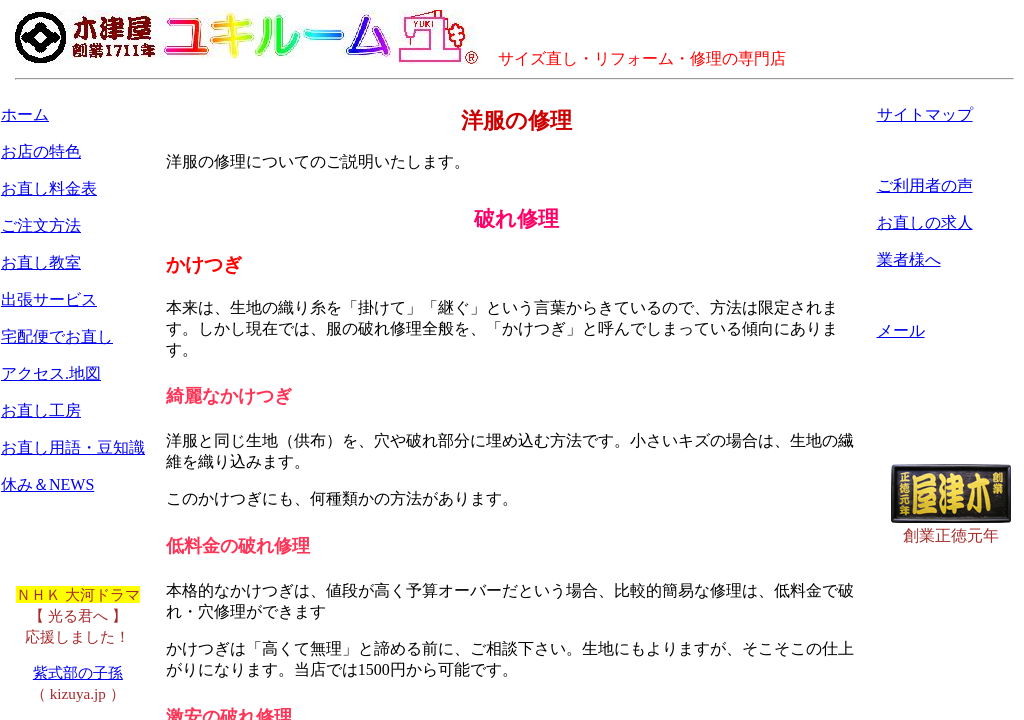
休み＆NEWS (47, 484)
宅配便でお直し (57, 336)
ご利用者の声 (925, 185)
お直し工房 (41, 410)
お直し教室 (41, 262)
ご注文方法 (41, 225)
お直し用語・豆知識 (73, 447)
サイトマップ (925, 114)
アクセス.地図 (51, 373)
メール (901, 330)
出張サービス (49, 299)
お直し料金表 (49, 188)
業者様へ (909, 259)
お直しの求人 (925, 222)
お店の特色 (41, 151)
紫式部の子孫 (78, 672)
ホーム (25, 114)
